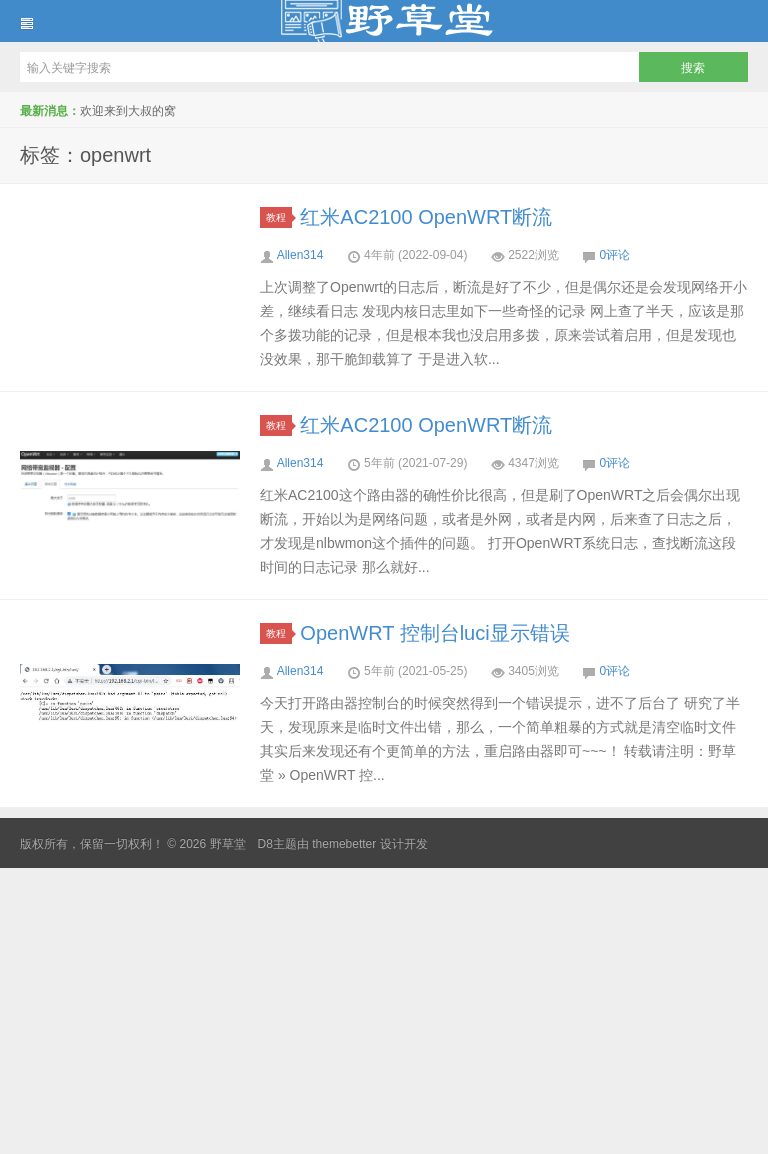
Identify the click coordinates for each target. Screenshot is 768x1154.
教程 (279, 217)
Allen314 (300, 255)
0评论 (615, 255)
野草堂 (384, 21)
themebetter (344, 844)
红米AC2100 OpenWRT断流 (426, 217)
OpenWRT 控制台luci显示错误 (434, 633)
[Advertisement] (384, 1008)
